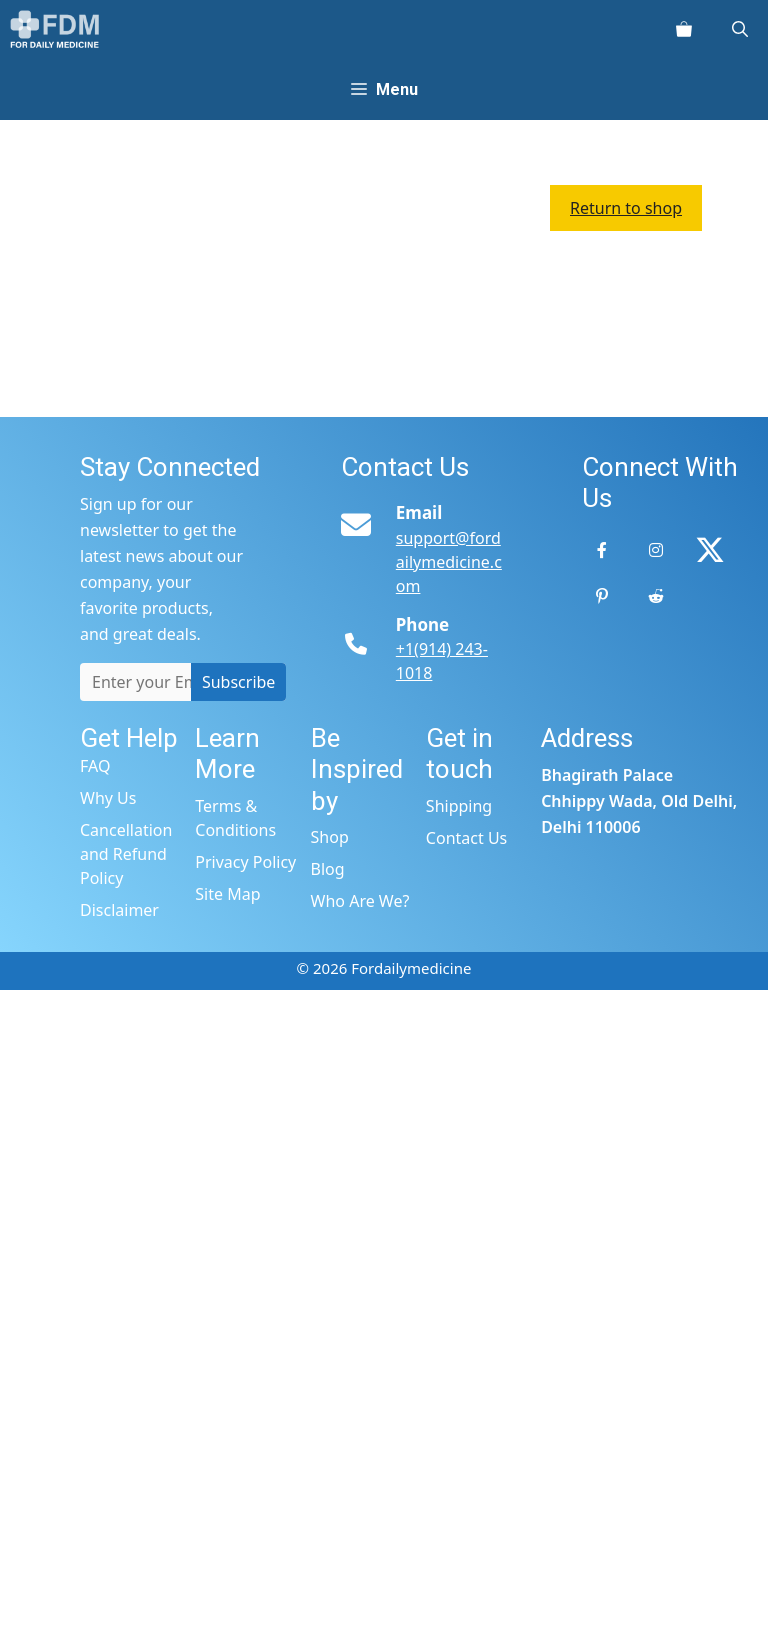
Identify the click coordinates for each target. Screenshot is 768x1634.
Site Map (227, 894)
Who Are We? (360, 901)
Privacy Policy (245, 862)
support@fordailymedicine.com (449, 562)
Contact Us (466, 838)
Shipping (459, 806)
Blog (328, 869)
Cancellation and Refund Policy (126, 854)
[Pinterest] (602, 596)
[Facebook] (602, 550)
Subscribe (238, 682)
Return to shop (626, 208)
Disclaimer (119, 910)
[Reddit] (656, 596)
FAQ (95, 766)
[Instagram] (656, 550)
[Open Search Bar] (740, 30)
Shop (330, 837)
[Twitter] (710, 550)
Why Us (108, 798)
